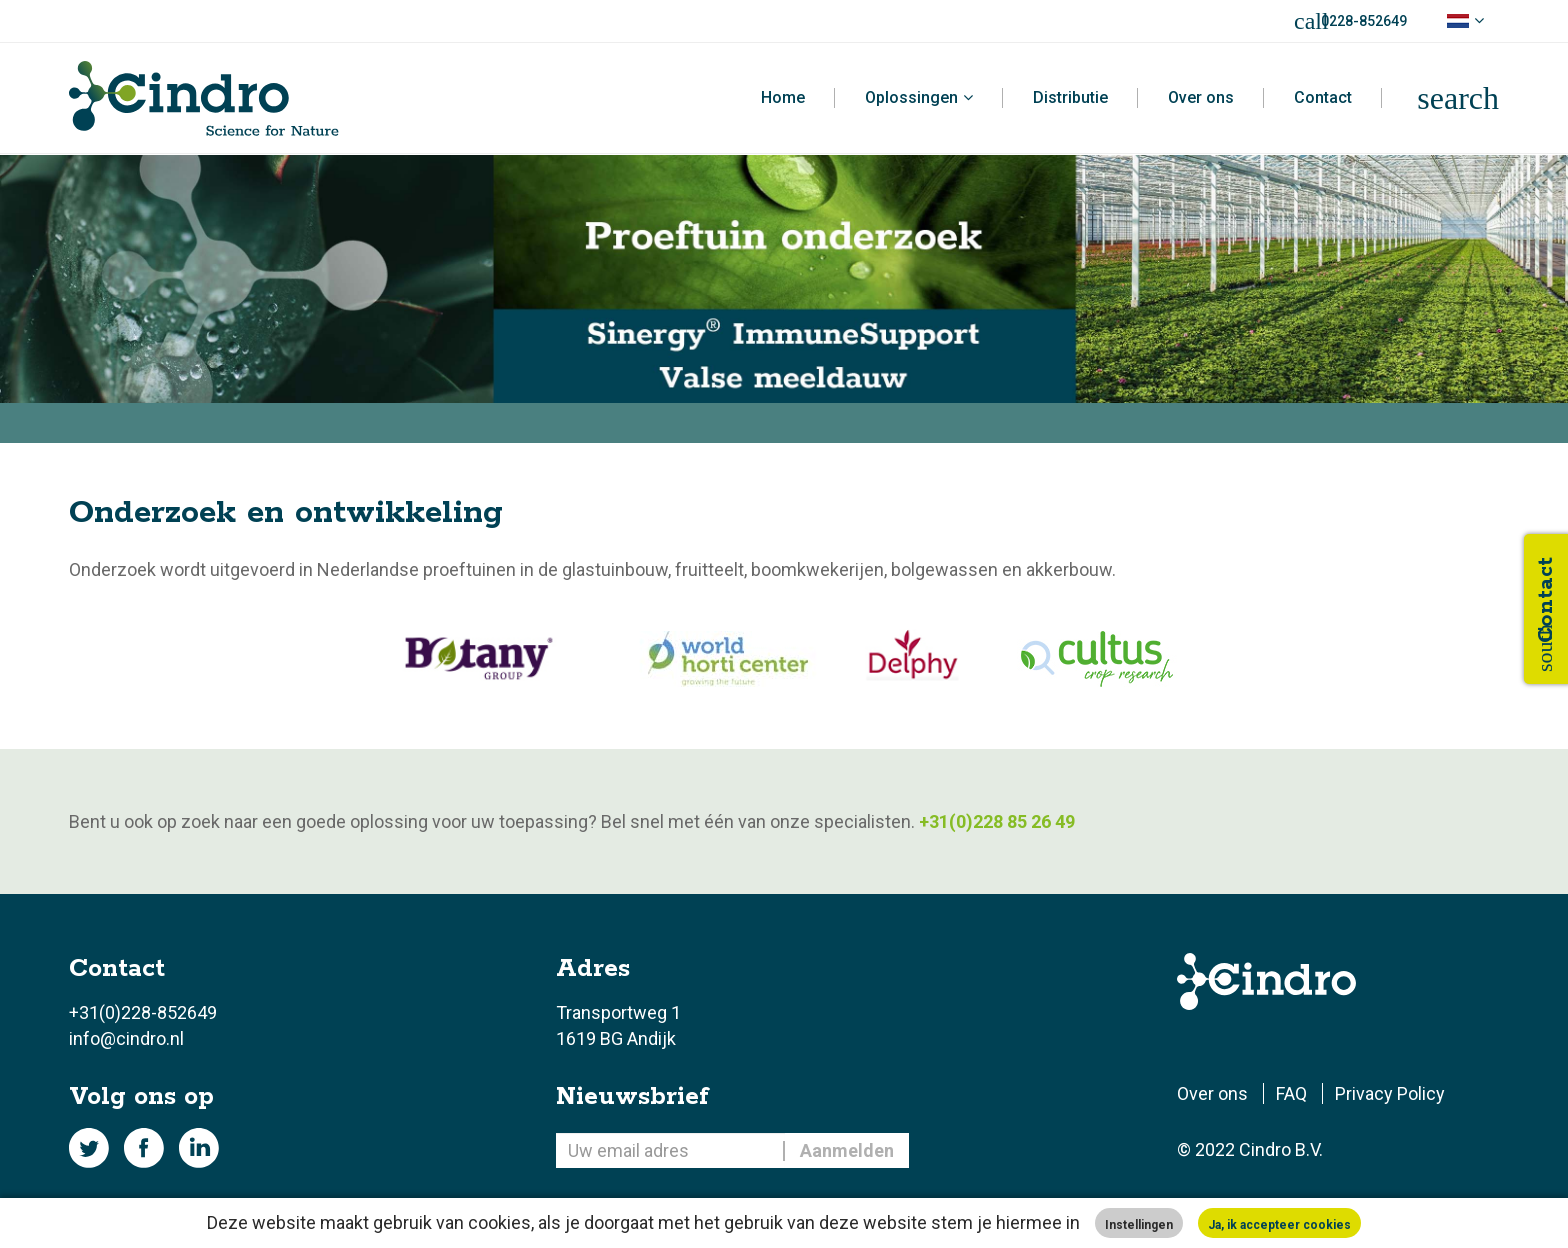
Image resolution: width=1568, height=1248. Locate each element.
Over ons (1201, 97)
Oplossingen (911, 97)
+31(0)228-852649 (143, 1012)
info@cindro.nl (126, 1038)
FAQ (1291, 1093)
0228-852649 (1364, 21)
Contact (1323, 97)
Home (783, 97)
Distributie (1070, 97)
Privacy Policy (1390, 1093)
